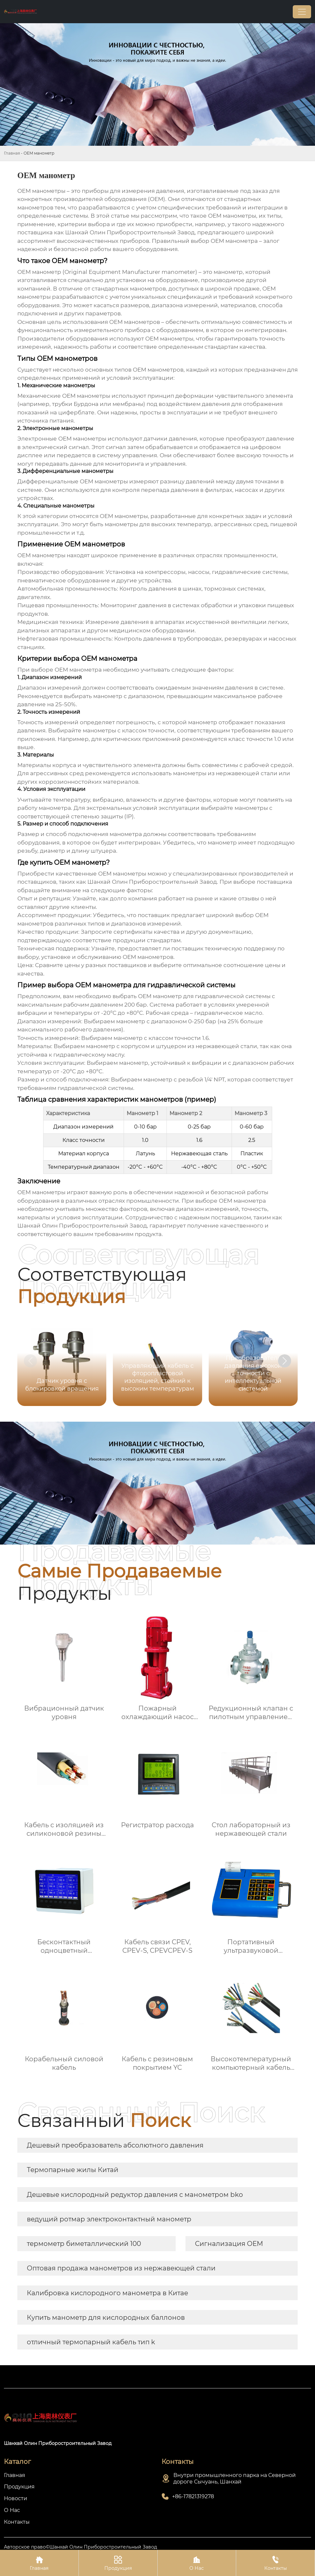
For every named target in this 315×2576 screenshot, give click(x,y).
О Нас (197, 2563)
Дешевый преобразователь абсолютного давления (115, 2145)
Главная (12, 153)
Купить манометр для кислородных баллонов (106, 2317)
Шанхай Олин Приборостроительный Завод (152, 881)
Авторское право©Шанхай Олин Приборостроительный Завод (80, 2547)
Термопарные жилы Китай (72, 2170)
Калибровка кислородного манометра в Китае (107, 2293)
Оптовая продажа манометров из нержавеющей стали (121, 2268)
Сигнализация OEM (229, 2244)
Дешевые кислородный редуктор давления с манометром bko (135, 2195)
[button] (284, 1360)
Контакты (275, 2563)
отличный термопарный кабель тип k (91, 2342)
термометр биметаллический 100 (84, 2244)
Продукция (118, 2563)
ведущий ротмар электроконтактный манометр (109, 2219)
